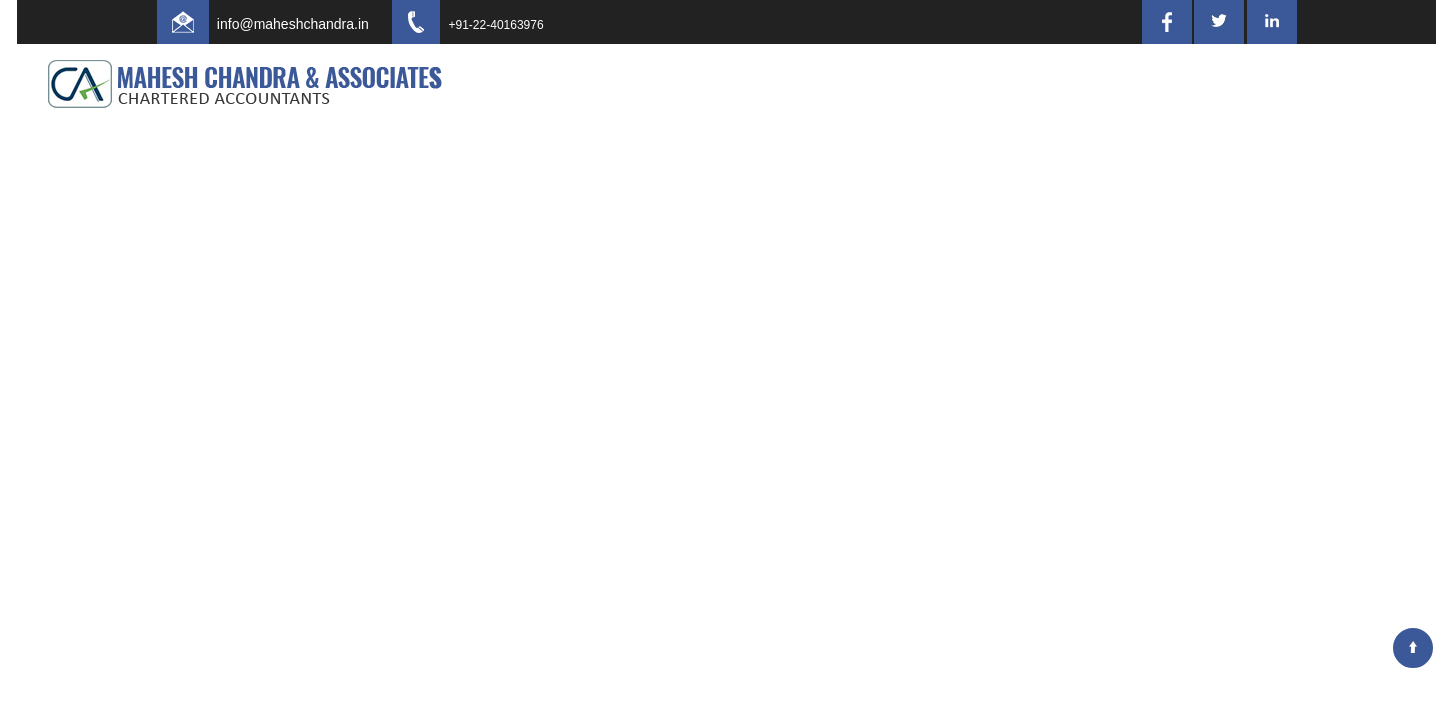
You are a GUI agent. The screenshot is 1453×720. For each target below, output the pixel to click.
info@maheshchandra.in (311, 24)
